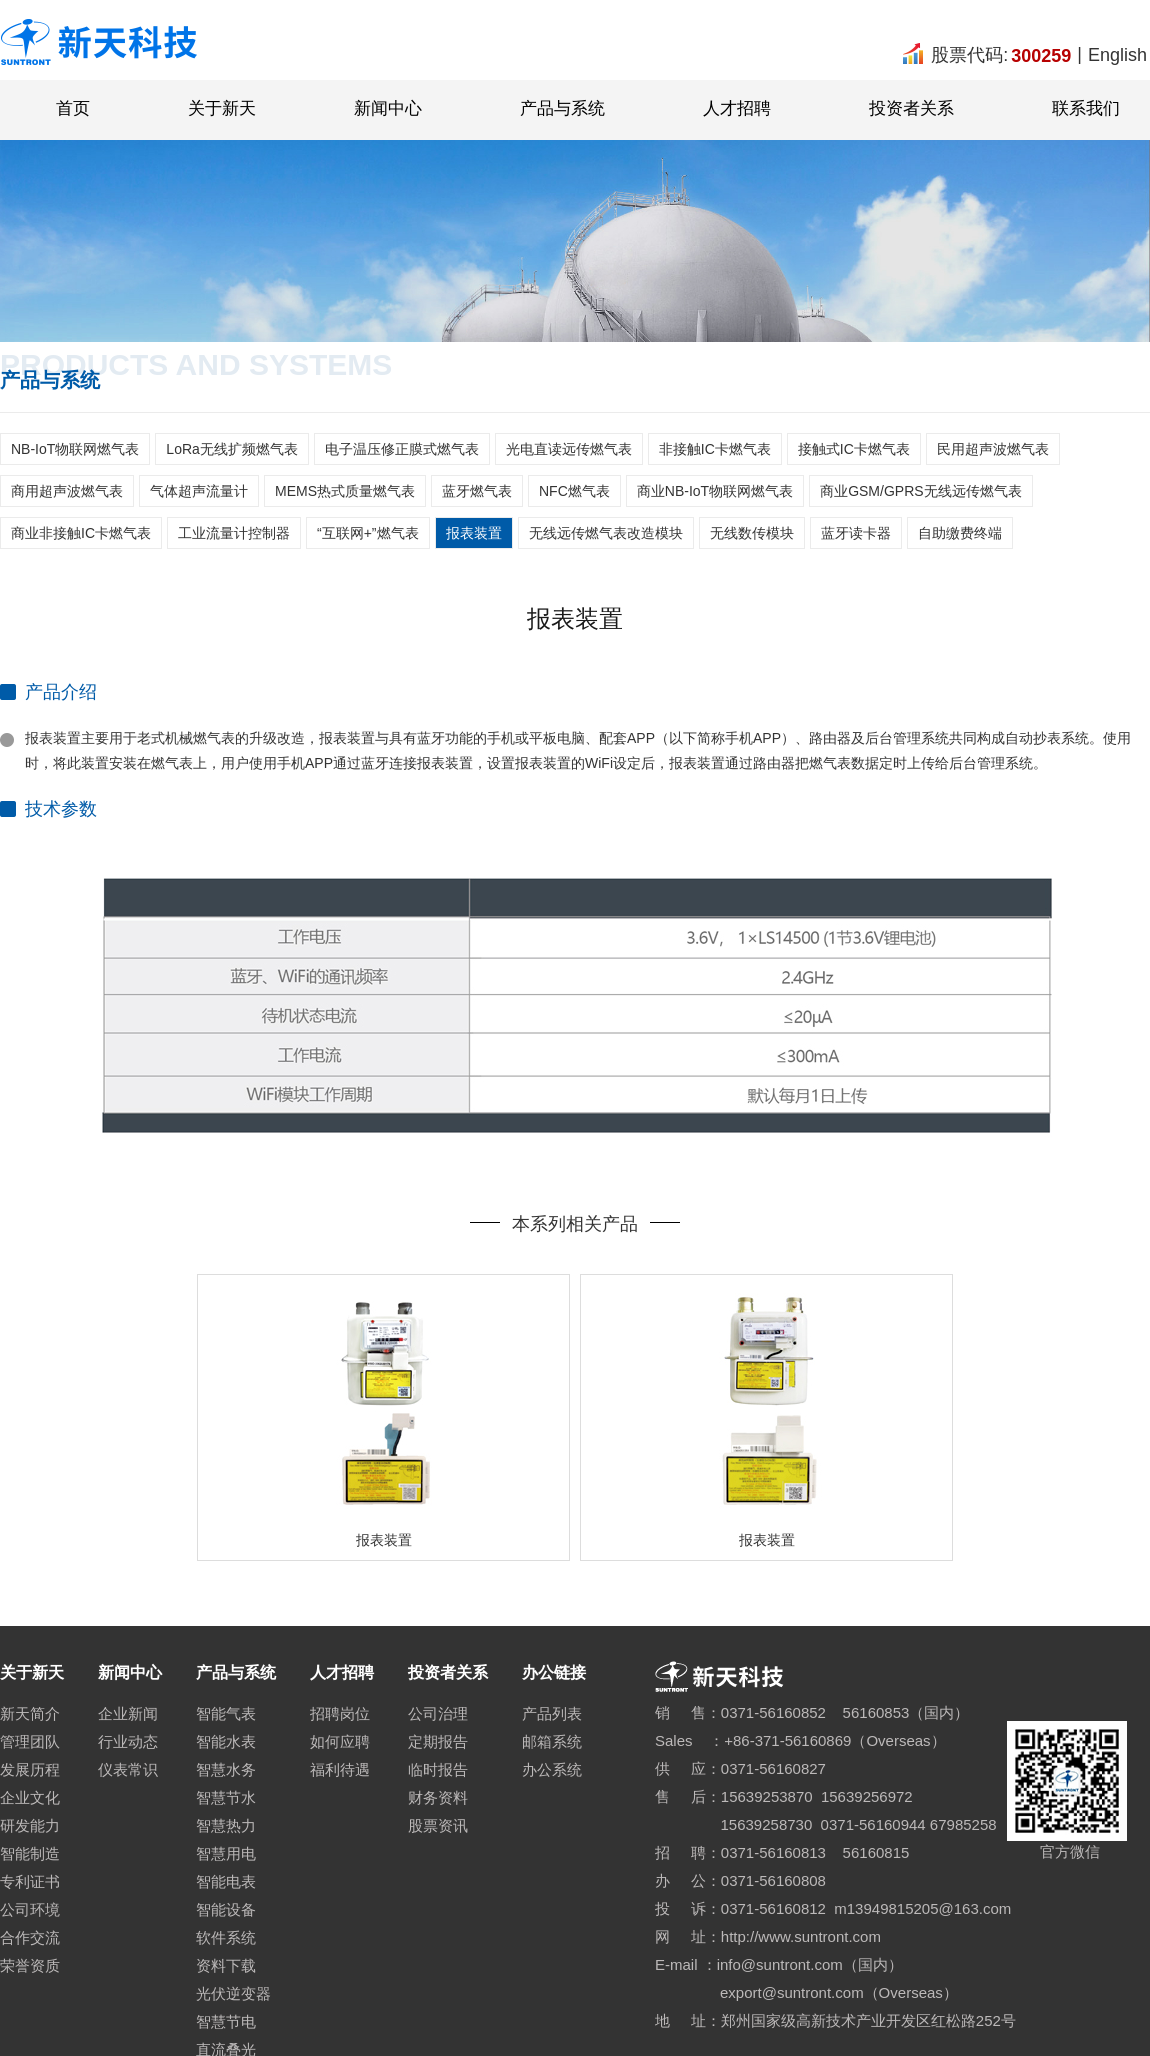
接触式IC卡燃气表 (854, 449)
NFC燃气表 (574, 491)
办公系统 (552, 1769)
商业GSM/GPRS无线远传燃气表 (920, 491)
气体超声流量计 (199, 491)
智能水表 (226, 1741)
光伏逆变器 (233, 1993)
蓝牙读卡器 (856, 533)
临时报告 (438, 1769)
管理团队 (30, 1741)
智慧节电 (226, 2021)
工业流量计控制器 (234, 533)
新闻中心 (388, 108)
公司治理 (438, 1713)
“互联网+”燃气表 (368, 533)
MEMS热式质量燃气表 (345, 491)
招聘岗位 (340, 1713)
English (1117, 55)
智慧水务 (226, 1769)
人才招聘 (737, 108)
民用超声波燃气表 (993, 449)
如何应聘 (340, 1741)
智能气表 (226, 1713)
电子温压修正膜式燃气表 (402, 449)
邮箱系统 (552, 1741)
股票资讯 (438, 1825)
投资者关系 (911, 108)
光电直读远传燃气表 (569, 449)
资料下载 (226, 1965)
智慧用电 (226, 1853)
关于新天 (222, 108)
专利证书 (30, 1881)
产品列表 (552, 1713)
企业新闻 (128, 1713)
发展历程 (30, 1769)
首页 (73, 108)
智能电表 (226, 1881)
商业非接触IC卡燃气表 (81, 533)
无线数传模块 (752, 533)
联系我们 (1086, 108)
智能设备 (226, 1909)
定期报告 (438, 1741)
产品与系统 (562, 108)
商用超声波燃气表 (67, 491)
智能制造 (30, 1853)
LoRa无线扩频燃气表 (231, 449)
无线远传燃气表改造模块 (606, 533)
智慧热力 (226, 1825)
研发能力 (30, 1825)
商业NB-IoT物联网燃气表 (715, 491)
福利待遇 (340, 1769)
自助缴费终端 (960, 533)
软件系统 (226, 1937)
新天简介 (30, 1713)
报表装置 (474, 533)
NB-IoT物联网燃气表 (75, 449)
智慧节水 (226, 1797)
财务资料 (438, 1797)
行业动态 (128, 1741)
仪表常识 (128, 1769)
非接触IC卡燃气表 (715, 449)
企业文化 (30, 1797)
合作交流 (30, 1937)
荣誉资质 (30, 1965)
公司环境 (30, 1909)
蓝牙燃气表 (477, 491)
